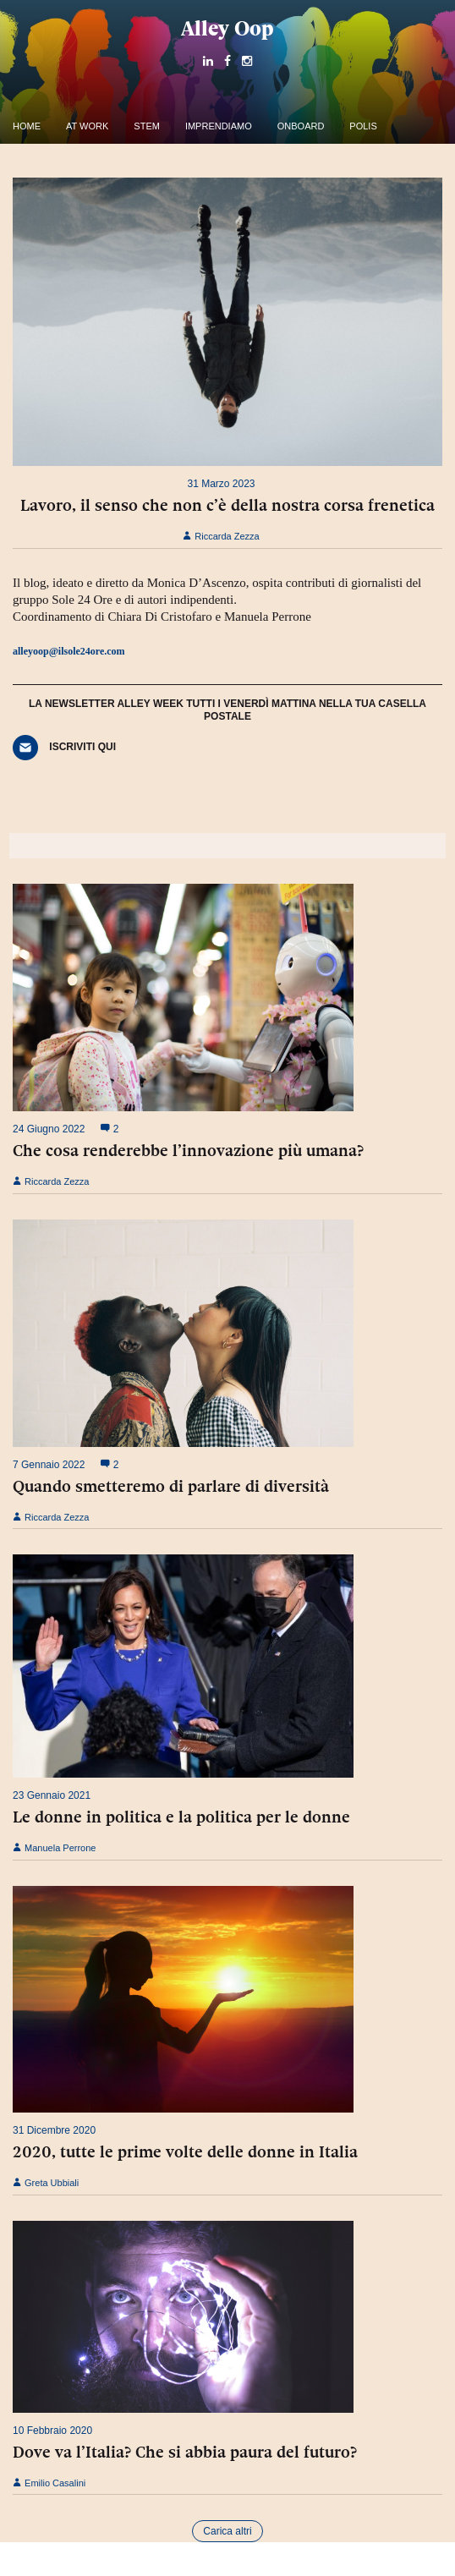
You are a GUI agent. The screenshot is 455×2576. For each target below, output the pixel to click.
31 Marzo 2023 (221, 484)
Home (27, 126)
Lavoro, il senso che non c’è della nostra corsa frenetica (227, 505)
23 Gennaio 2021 (51, 1795)
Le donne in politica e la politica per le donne (181, 1816)
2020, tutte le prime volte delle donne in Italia (185, 2151)
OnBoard (301, 126)
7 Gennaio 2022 (49, 1465)
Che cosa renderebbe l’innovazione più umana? (188, 1150)
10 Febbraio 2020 (52, 2430)
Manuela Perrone (54, 1848)
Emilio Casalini (49, 2483)
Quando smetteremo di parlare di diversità (171, 1486)
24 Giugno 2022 (49, 1129)
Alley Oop (227, 28)
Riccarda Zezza (221, 536)
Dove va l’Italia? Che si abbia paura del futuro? (185, 2452)
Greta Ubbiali (46, 2183)
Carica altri (227, 2531)
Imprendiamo (218, 126)
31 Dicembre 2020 (54, 2130)
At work (87, 126)
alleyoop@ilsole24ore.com (69, 651)
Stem (147, 126)
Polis (362, 126)
